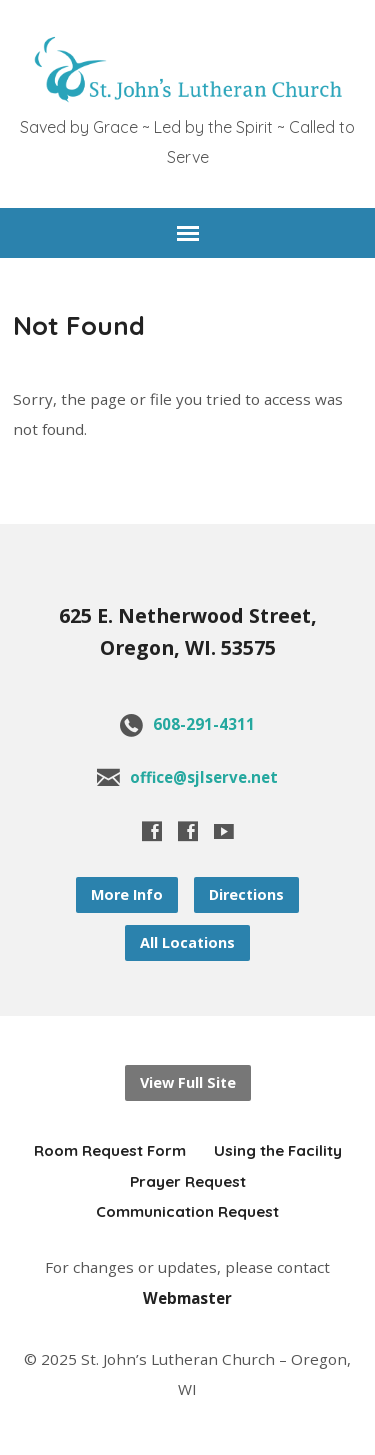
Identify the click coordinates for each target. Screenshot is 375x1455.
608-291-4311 (204, 724)
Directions (246, 894)
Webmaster (187, 1298)
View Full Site (188, 1082)
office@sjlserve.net (204, 777)
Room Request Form (110, 1150)
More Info (127, 894)
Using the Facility (278, 1150)
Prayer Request (188, 1181)
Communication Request (187, 1211)
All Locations (187, 942)
